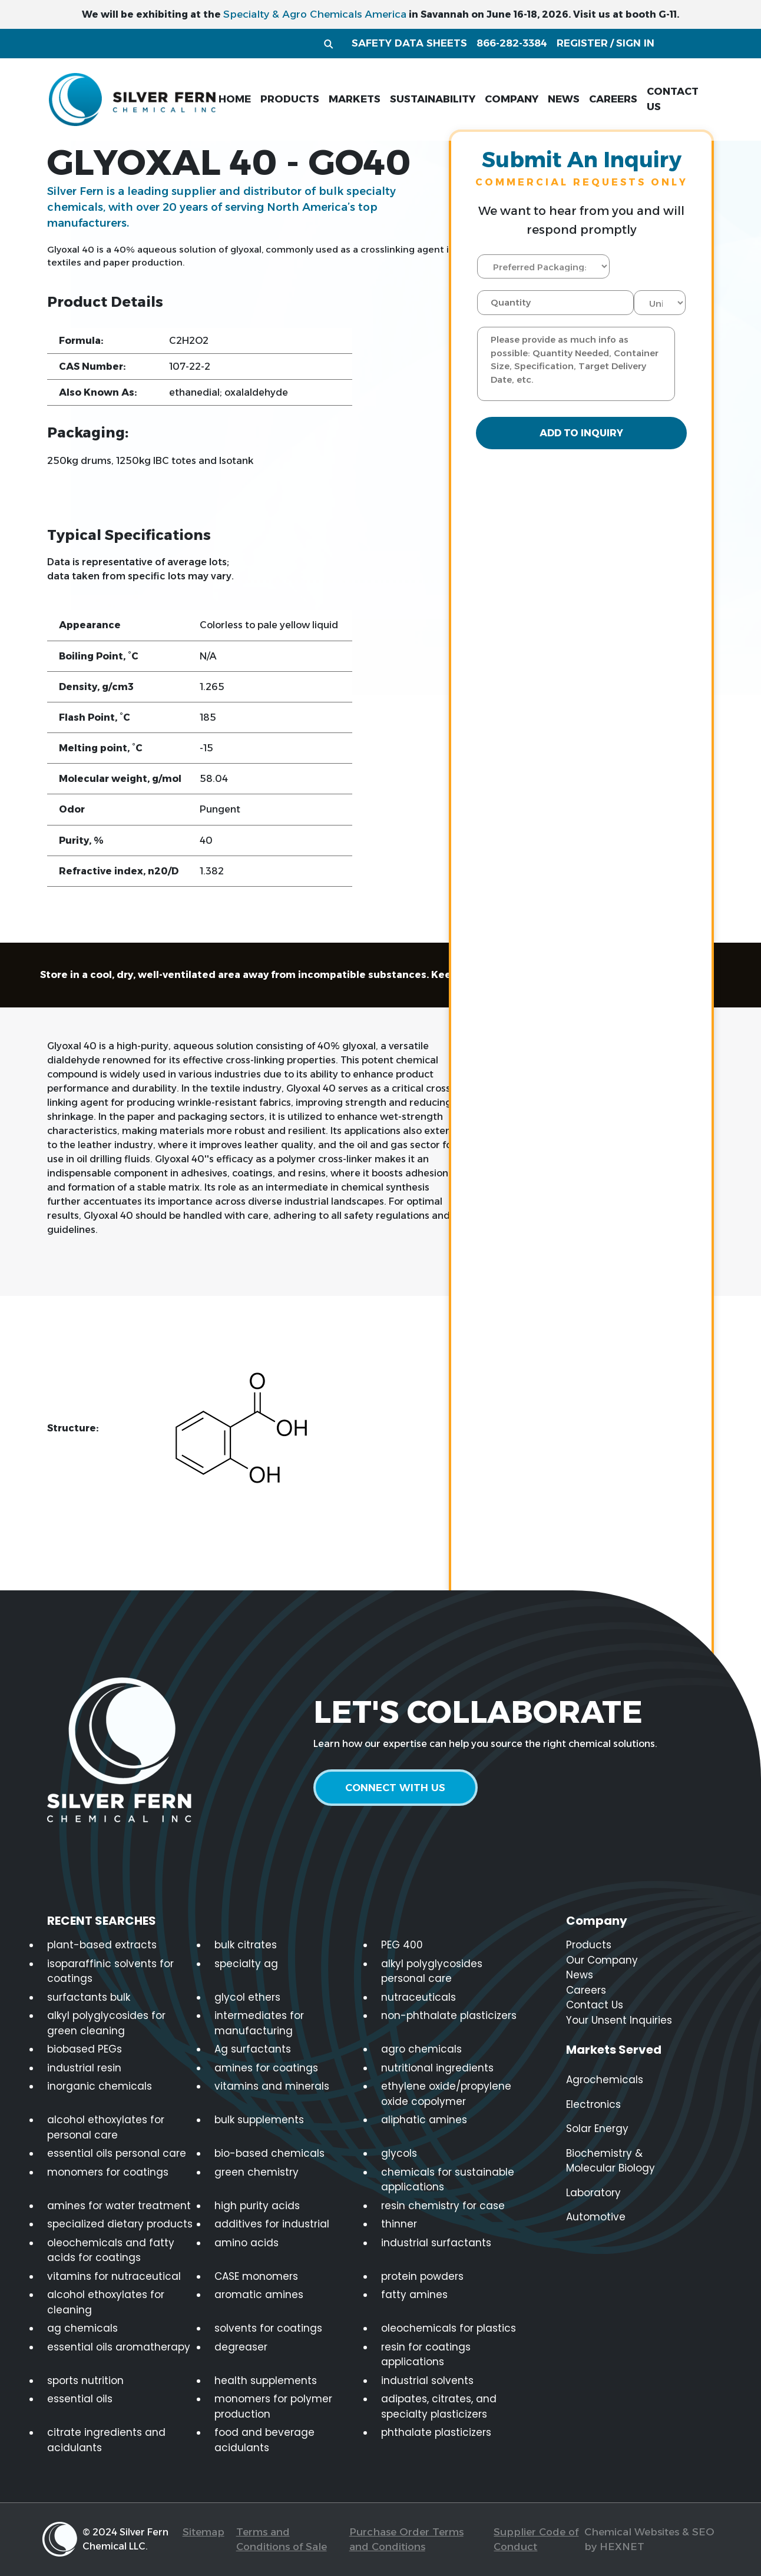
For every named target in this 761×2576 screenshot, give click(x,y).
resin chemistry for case (443, 2206)
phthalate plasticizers (436, 2432)
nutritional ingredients (437, 2068)
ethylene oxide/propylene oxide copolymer (446, 2093)
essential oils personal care (116, 2153)
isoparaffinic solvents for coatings (110, 1971)
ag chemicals (82, 2328)
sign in (635, 43)
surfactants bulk (88, 1997)
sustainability (432, 99)
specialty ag (246, 1964)
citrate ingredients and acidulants (106, 2440)
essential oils (80, 2399)
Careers (586, 1990)
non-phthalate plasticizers (449, 2015)
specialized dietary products (120, 2224)
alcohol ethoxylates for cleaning (105, 2302)
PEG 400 (402, 1945)
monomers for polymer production (273, 2406)
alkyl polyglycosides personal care (431, 1971)
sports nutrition (85, 2380)
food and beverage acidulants (264, 2440)
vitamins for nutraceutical (114, 2276)
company (511, 99)
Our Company (602, 1960)
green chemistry (256, 2172)
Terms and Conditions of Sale (281, 2539)
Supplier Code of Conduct (536, 2539)
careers (613, 99)
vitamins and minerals (271, 2086)
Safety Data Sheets (409, 43)
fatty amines (414, 2294)
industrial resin (84, 2068)
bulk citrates (245, 1945)
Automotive (596, 2217)
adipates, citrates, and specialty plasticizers (439, 2406)
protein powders (422, 2276)
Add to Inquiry (581, 433)
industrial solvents (427, 2380)
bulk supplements (259, 2120)
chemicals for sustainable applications (447, 2179)
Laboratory (593, 2193)
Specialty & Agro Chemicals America (314, 14)
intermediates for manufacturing (259, 2023)
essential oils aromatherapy (118, 2347)
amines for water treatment (119, 2206)
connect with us (398, 1787)
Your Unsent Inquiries (619, 2020)
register (582, 43)
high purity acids (257, 2206)
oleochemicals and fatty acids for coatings (110, 2250)
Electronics (593, 2104)
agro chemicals (421, 2049)
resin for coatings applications (426, 2354)
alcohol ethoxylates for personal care (105, 2127)
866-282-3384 (512, 43)
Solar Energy (597, 2128)
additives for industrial (271, 2224)
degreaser (240, 2347)
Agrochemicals (604, 2080)
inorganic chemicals (99, 2086)
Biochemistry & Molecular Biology (610, 2161)
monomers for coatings (107, 2172)
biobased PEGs (84, 2049)
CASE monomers (256, 2276)
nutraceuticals (418, 1997)
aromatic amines (258, 2294)
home (235, 99)
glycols (399, 2153)
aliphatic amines (424, 2120)
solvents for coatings (268, 2328)
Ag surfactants (252, 2049)
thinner (399, 2224)
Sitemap (203, 2532)
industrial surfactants (436, 2243)
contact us (673, 98)
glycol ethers (247, 1997)
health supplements (265, 2380)
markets (354, 99)
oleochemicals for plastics (448, 2328)
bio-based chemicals (269, 2153)
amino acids (246, 2243)
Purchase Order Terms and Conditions (406, 2539)
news (564, 99)
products (289, 99)
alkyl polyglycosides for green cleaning (106, 2023)
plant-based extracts (102, 1945)
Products (588, 1945)
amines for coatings (266, 2068)
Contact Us (594, 2005)
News (579, 1975)
